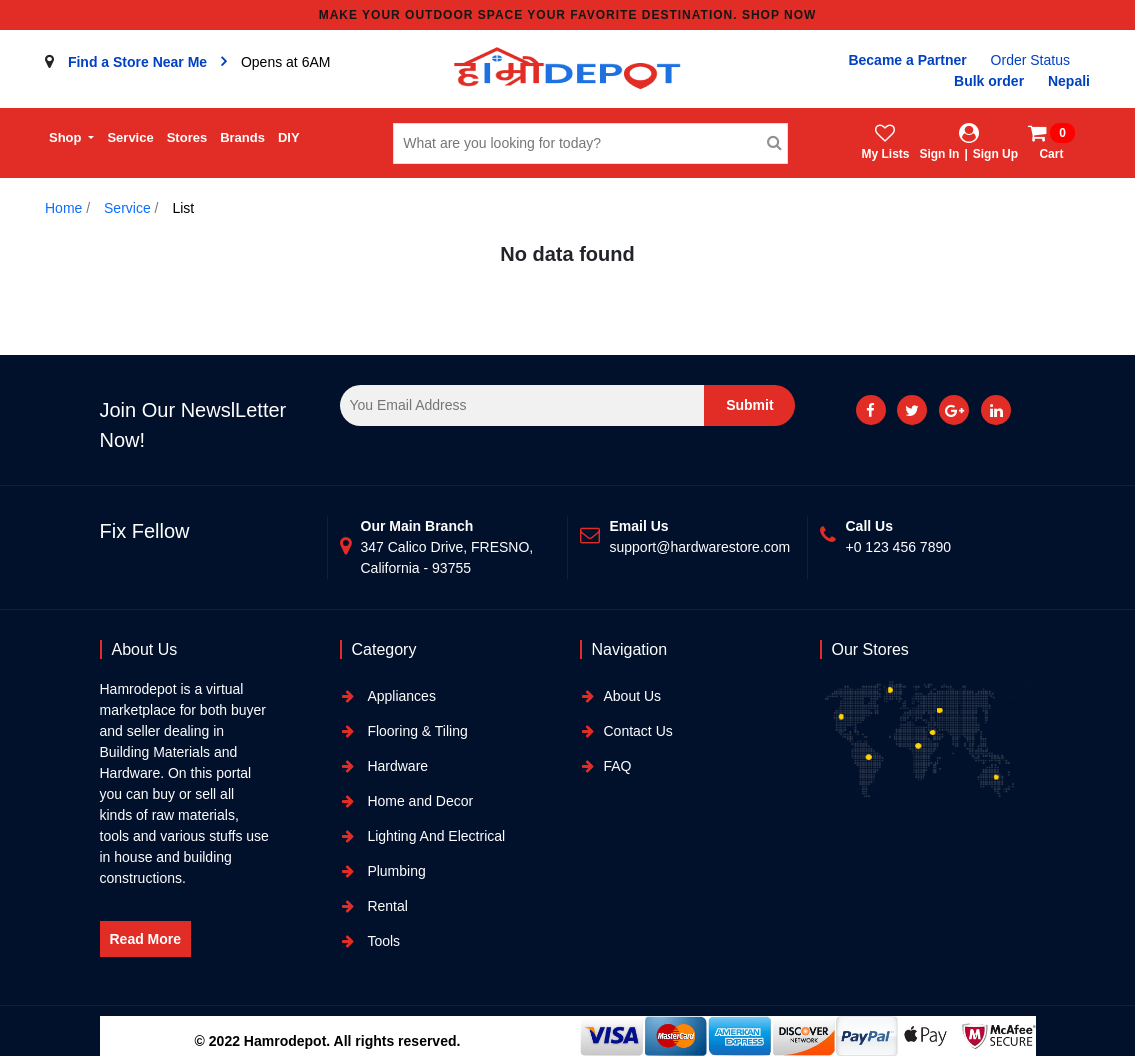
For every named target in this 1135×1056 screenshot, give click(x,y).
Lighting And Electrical (435, 836)
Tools (382, 941)
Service (130, 137)
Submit (749, 405)
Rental (386, 906)
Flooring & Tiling (416, 731)
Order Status (1030, 60)
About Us (633, 696)
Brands (242, 137)
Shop (67, 137)
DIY (289, 137)
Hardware (396, 766)
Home (63, 208)
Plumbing (395, 871)
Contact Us (638, 731)
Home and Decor (419, 801)
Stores (187, 137)
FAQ (618, 766)
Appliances (400, 696)
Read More (146, 939)
